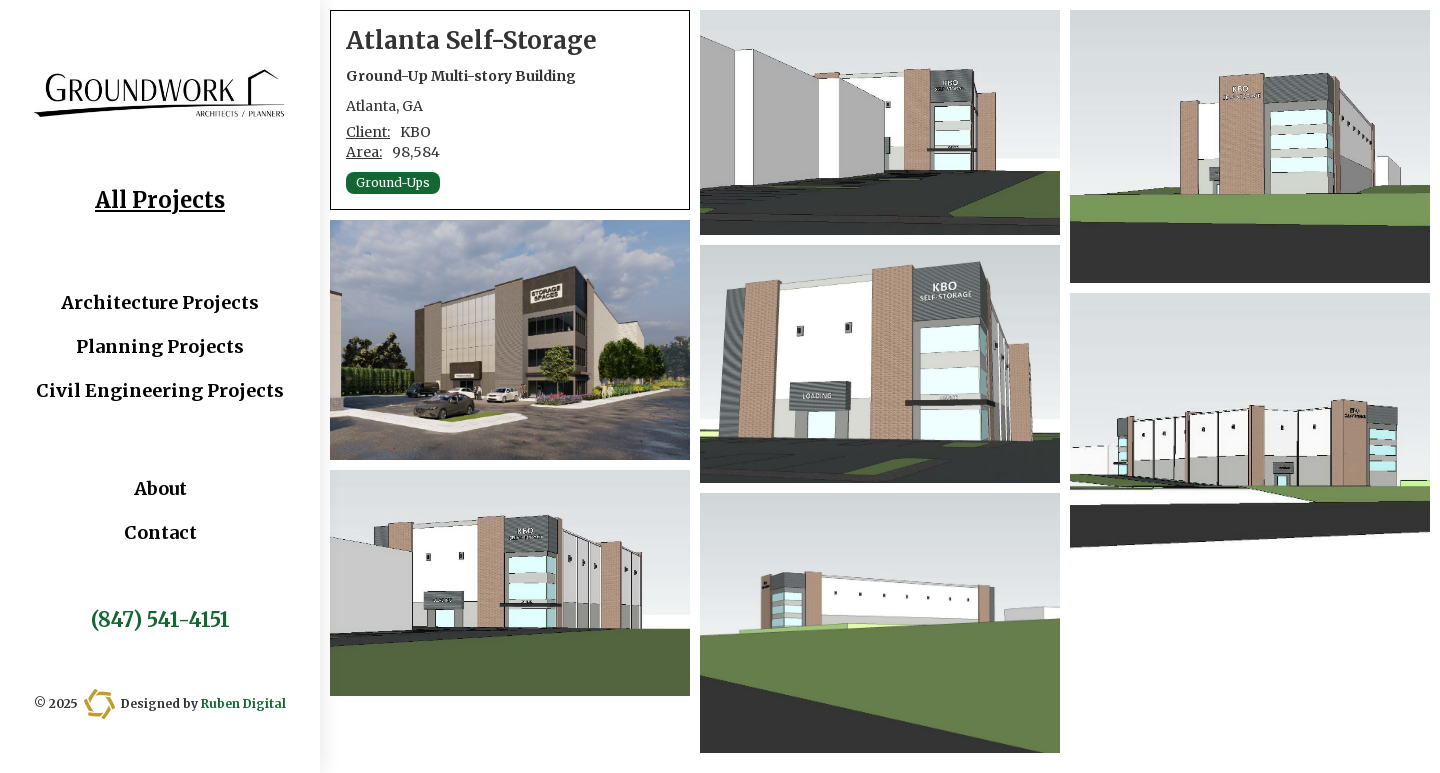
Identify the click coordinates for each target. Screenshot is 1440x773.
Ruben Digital (243, 703)
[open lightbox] (510, 340)
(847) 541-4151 (160, 620)
